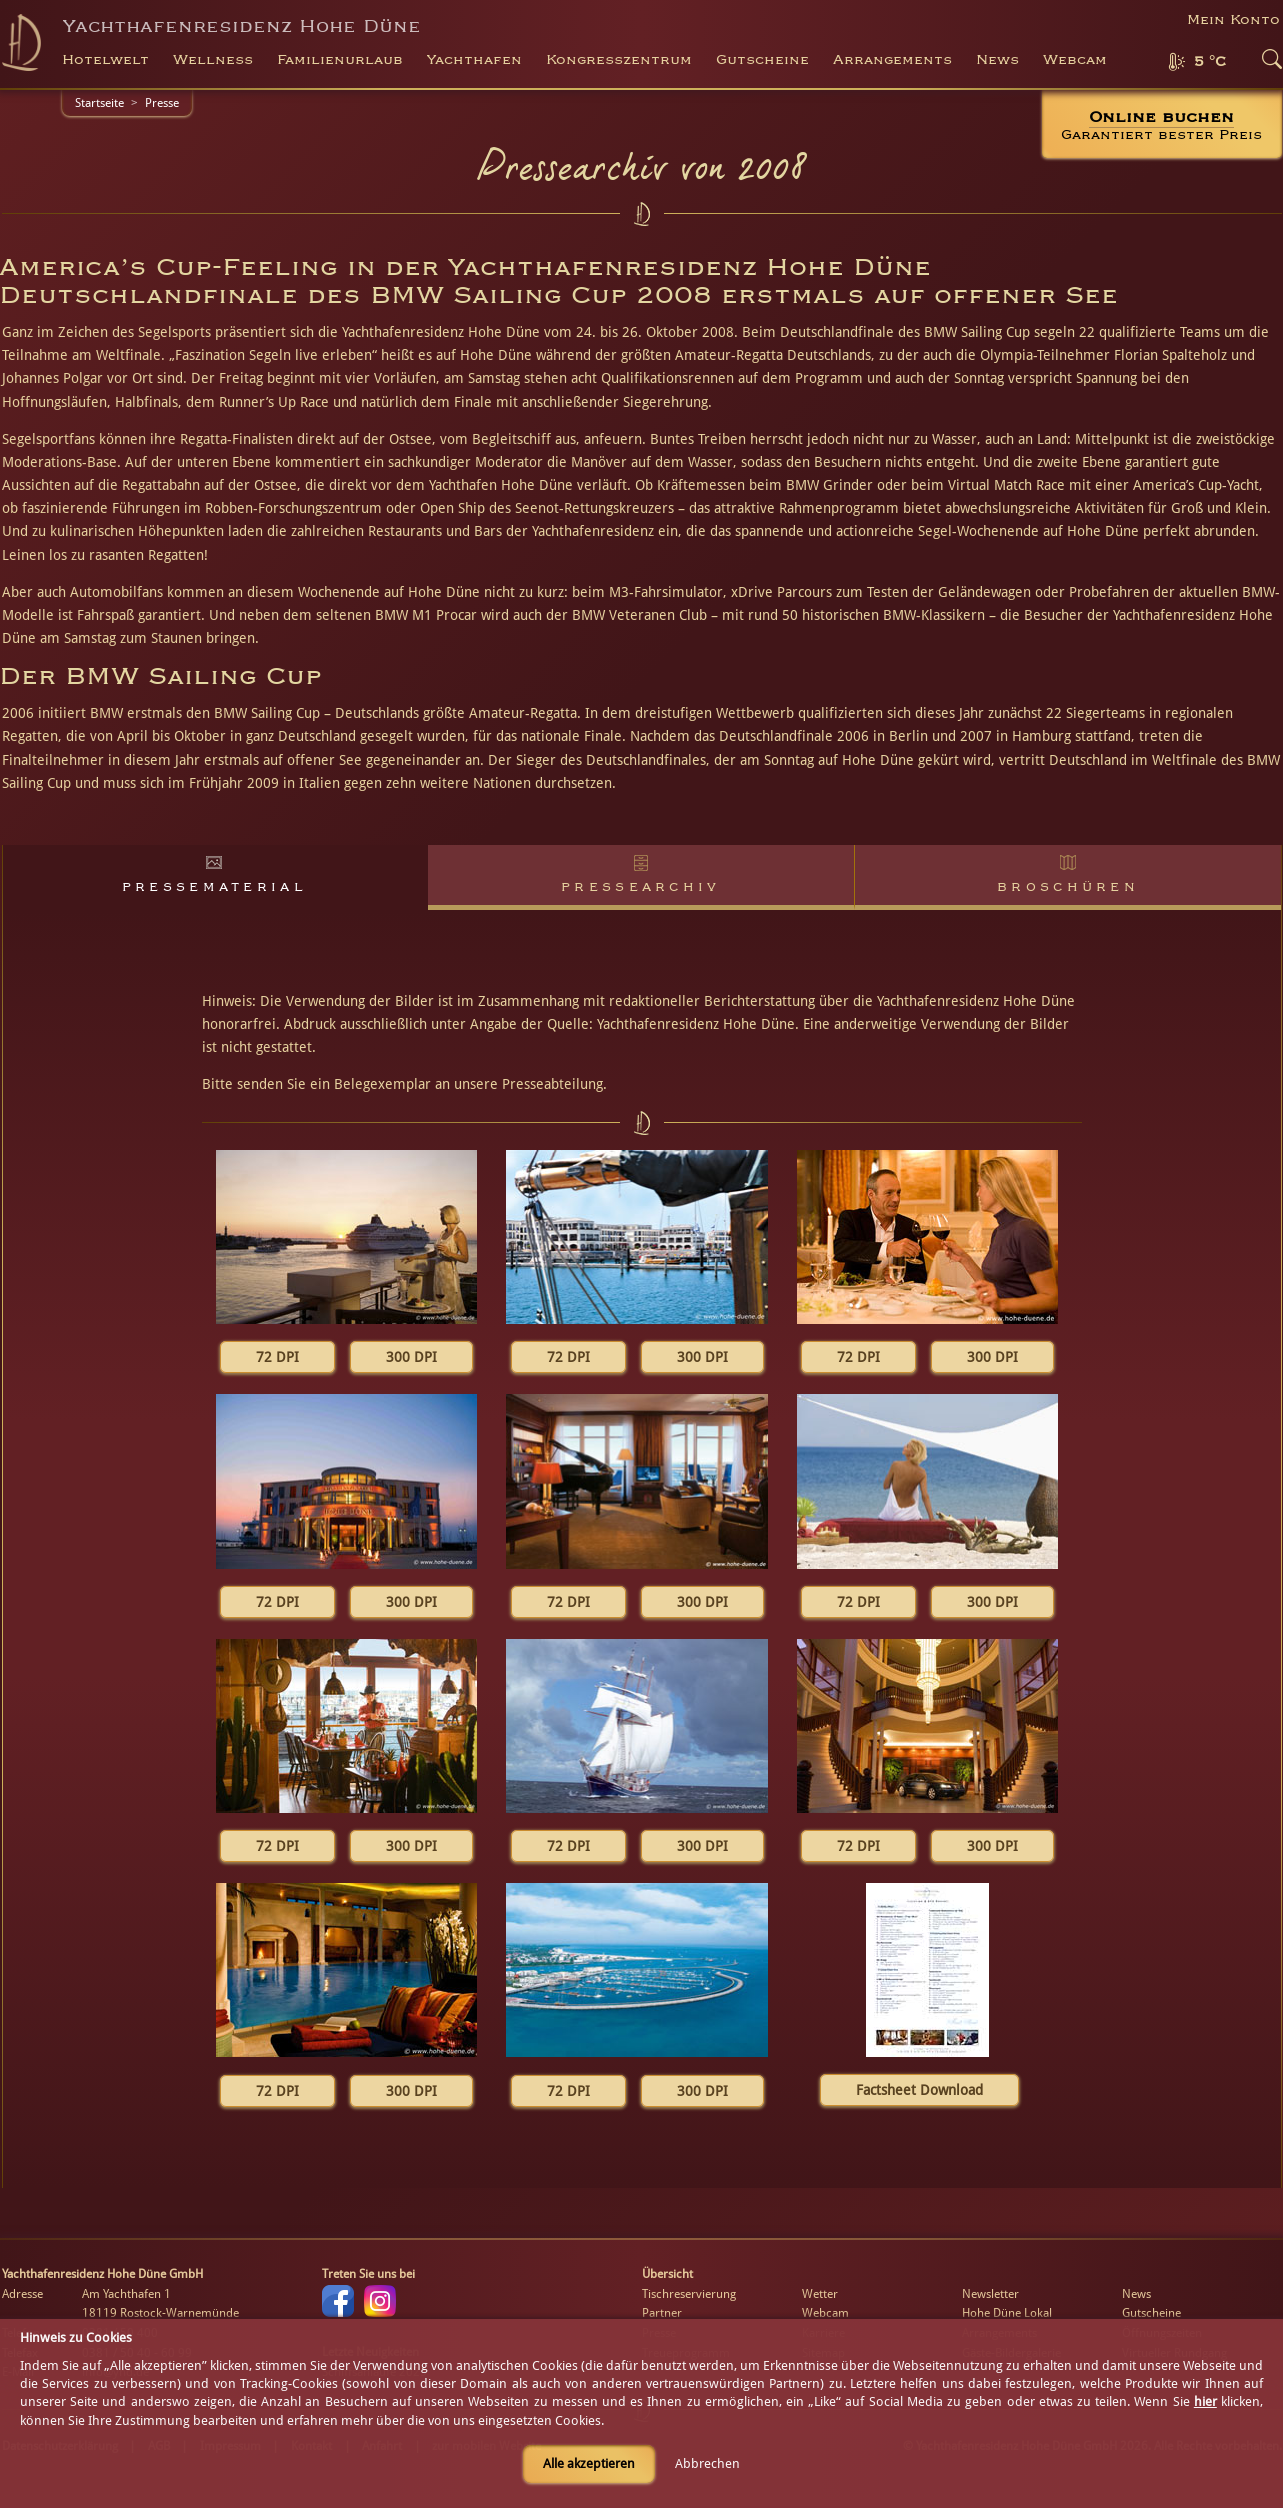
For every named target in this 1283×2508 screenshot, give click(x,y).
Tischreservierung (689, 2294)
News (997, 60)
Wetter (820, 2294)
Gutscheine (1151, 2313)
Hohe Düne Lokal (1007, 2313)
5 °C (1210, 62)
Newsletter (990, 2294)
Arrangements (892, 60)
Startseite (99, 103)
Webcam (1075, 60)
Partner (662, 2313)
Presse (162, 103)
